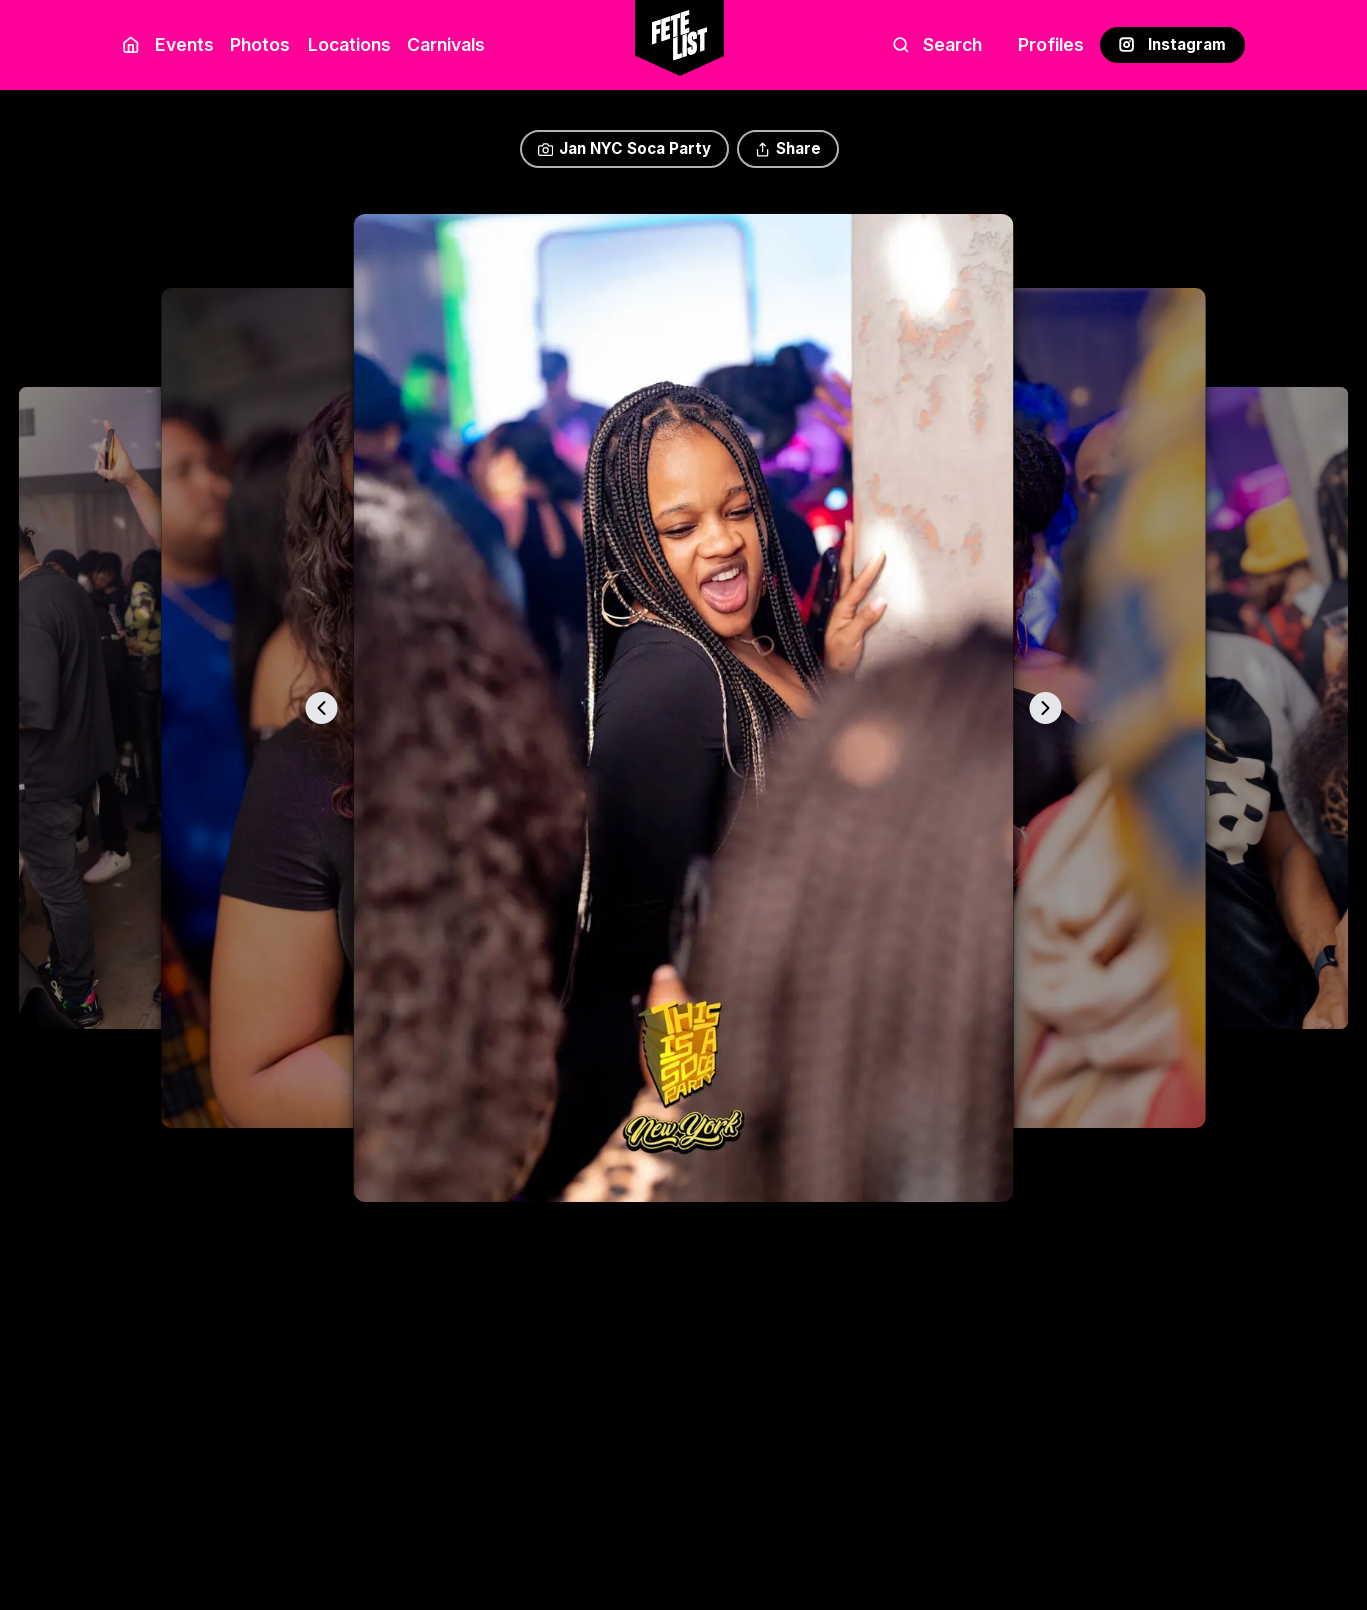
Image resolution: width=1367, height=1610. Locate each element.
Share (788, 148)
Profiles (1051, 44)
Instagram (1172, 44)
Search (937, 44)
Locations (345, 44)
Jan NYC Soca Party (624, 148)
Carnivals (446, 44)
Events (184, 44)
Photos (260, 44)
